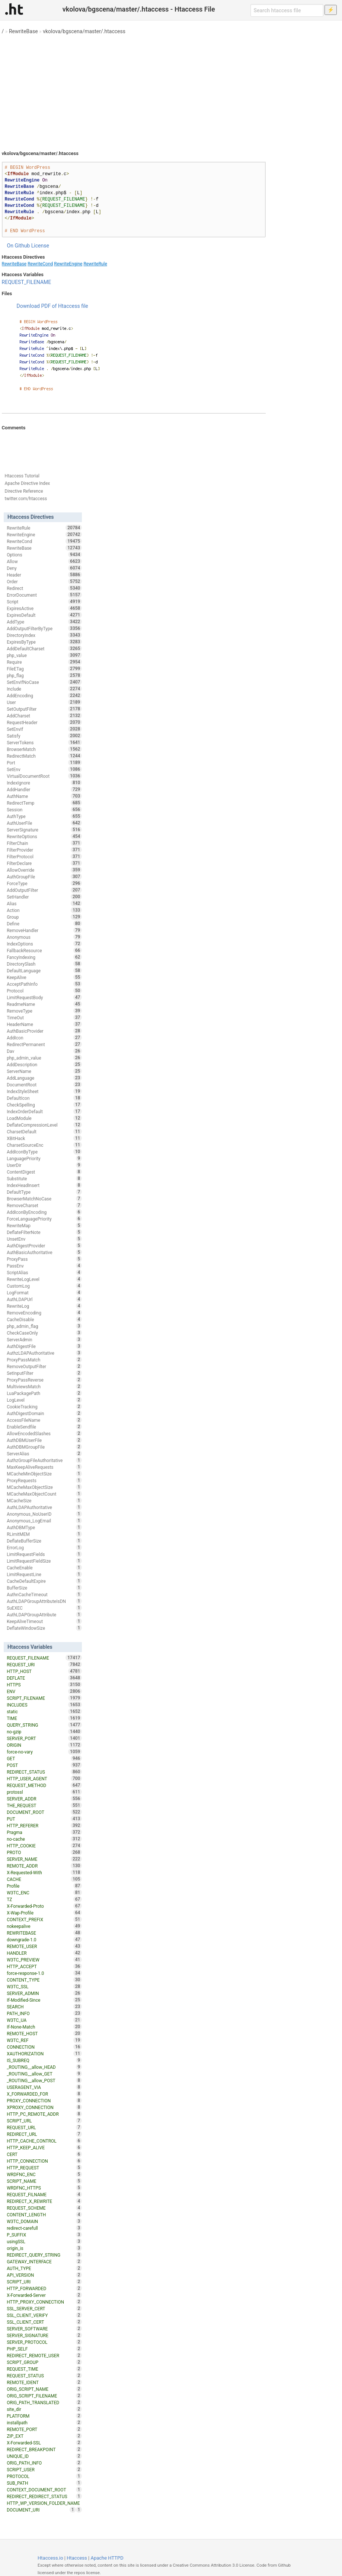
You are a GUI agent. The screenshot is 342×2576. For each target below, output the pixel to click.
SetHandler (44, 897)
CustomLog (44, 1286)
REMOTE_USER (44, 1946)
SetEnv (44, 769)
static (44, 1711)
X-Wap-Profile (44, 1913)
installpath (44, 2422)
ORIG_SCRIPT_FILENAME (44, 2396)
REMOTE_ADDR (44, 1866)
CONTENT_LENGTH (44, 2214)
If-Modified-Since (44, 2000)
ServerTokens (44, 742)
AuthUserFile (44, 823)
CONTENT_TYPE (44, 1980)
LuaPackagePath (44, 1393)
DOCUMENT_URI (41, 2510)
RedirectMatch (44, 756)
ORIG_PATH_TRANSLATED (44, 2402)
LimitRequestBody (44, 997)
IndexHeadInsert (44, 1185)
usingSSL (44, 2241)
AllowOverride (44, 870)
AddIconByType (44, 1152)
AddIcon (44, 1038)
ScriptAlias (44, 1272)
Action (44, 910)
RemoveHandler (44, 930)
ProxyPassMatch (44, 1360)
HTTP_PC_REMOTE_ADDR (44, 2114)
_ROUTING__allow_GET (44, 2074)
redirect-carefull (44, 2228)
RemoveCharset (44, 1205)
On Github (18, 246)
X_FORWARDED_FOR (44, 2094)
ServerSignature (44, 830)
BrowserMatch (44, 749)
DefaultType (44, 1192)
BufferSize (44, 1588)
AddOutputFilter (44, 890)
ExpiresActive (44, 608)
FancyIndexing (44, 957)
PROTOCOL (44, 2476)
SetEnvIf (44, 729)
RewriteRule (95, 263)
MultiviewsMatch (44, 1386)
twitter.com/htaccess (26, 498)
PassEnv (44, 1266)
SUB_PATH (44, 2483)
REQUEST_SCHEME (44, 2208)
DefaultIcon (44, 1098)
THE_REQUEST (44, 1805)
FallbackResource (44, 950)
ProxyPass (44, 1259)
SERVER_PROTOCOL (44, 2342)
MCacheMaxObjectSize (44, 1487)
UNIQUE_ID (44, 2456)
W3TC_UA (44, 2020)
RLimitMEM (44, 1534)
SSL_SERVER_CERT (44, 2308)
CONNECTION (44, 2047)
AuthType (44, 816)
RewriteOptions (44, 836)
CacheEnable (44, 1567)
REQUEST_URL (44, 2127)
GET (44, 1758)
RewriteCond (40, 263)
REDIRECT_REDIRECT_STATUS (44, 2496)
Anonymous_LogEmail (44, 1521)
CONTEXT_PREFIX (44, 1919)
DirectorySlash (44, 964)
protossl (44, 1792)
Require (44, 662)
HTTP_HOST (44, 1671)
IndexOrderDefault (44, 1111)
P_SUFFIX (44, 2235)
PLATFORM (44, 2416)
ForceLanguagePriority (44, 1219)
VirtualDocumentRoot (44, 776)
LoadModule (44, 1118)
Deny (44, 568)
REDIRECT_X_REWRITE (44, 2201)
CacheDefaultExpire (44, 1581)
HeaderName (44, 1024)
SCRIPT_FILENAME (44, 1698)
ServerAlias (44, 1453)
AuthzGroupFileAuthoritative (44, 1460)
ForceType (44, 883)
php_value (44, 655)
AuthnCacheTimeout (44, 1594)
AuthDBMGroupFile (44, 1447)
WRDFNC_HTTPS (44, 2188)
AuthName (44, 796)
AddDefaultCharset (44, 648)
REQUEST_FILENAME (26, 282)
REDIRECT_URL (44, 2134)
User (44, 702)
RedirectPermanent (44, 1044)
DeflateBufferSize (44, 1541)
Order (44, 581)
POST (44, 1765)
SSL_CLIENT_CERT (44, 2322)
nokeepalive (44, 1926)
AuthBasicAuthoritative (44, 1252)
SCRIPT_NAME (44, 2181)
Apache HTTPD (106, 2558)
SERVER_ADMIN (44, 1993)
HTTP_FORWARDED (44, 2288)
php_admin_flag (44, 1326)
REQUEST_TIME (44, 2369)
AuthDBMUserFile (44, 1440)
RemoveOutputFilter (44, 1366)
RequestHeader (44, 722)
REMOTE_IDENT (44, 2382)
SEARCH (44, 2007)
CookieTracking (44, 1406)
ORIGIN (44, 1745)
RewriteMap (44, 1225)
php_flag (44, 675)
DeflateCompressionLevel (44, 1125)
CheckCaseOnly (44, 1333)
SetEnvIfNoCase (44, 682)
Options (44, 555)
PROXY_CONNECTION (44, 2100)
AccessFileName (44, 1420)
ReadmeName (44, 1004)
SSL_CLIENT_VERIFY (44, 2315)
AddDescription (44, 1064)
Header (44, 575)
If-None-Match (44, 2027)
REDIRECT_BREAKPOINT (44, 2449)
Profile (44, 1886)
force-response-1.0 (44, 1973)
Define (44, 923)
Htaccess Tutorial (22, 476)
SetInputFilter (44, 1373)
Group (44, 917)
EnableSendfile (44, 1427)
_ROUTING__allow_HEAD (44, 2067)
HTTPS (44, 1685)
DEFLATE (44, 1678)
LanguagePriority (44, 1158)
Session (44, 809)
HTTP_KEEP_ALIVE (44, 2147)
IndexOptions (44, 944)
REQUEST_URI (44, 1664)
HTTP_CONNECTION (44, 2161)
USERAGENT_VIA (44, 2087)
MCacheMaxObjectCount (44, 1494)
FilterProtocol (44, 856)
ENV (44, 1691)
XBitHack (44, 1138)
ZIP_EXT (44, 2436)
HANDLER (44, 1953)
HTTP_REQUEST (44, 2168)
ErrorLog (44, 1547)
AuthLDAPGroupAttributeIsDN (44, 1601)
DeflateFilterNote (44, 1232)
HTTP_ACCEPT (44, 1966)
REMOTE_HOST (44, 2033)
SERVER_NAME (44, 1859)
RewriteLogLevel (44, 1279)
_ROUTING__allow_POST (44, 2080)
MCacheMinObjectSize (44, 1474)
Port (44, 762)
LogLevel (44, 1400)
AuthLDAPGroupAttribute (44, 1614)
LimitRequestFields (44, 1554)
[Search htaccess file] (286, 10)
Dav (44, 1051)
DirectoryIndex (44, 635)
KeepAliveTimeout (44, 1621)
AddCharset (44, 716)
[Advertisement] (171, 89)
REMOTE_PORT (44, 2429)
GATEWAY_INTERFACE (44, 2261)
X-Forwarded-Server (44, 2295)
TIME (44, 1718)
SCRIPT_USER (44, 2469)
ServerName (44, 1071)
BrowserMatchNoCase (44, 1199)
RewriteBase (23, 31)
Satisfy (44, 736)
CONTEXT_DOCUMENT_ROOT (44, 2490)
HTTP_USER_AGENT (44, 1778)
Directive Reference (24, 491)
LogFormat (44, 1292)
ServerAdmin (44, 1339)
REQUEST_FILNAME (44, 2194)
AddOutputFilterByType (44, 628)
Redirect (44, 588)
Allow (44, 561)
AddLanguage (44, 1078)
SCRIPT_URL (44, 2121)
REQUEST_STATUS (44, 2375)
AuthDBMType (44, 1527)
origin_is (44, 2248)
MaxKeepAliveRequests (44, 1467)
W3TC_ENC (44, 1892)
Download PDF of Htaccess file (52, 306)
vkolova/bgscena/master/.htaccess (84, 31)
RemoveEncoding (44, 1313)
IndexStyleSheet (44, 1091)
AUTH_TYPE (44, 2268)
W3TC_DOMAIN (44, 2221)
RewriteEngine (68, 263)
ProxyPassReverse (44, 1380)
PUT (44, 1819)
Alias (44, 903)
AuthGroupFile (44, 877)
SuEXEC (44, 1608)
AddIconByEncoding (44, 1212)
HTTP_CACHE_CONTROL (44, 2141)
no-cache (44, 1839)
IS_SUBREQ (44, 2060)
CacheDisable (44, 1319)
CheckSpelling (44, 1105)
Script (44, 601)
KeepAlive (44, 977)
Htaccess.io (50, 2558)
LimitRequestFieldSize (44, 1561)
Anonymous (44, 937)
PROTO (44, 1852)
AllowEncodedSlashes (44, 1433)
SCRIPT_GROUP (44, 2362)
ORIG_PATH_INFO (44, 2463)
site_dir (44, 2409)
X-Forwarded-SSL (44, 2443)
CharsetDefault (44, 1131)
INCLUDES (44, 1705)
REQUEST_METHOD (44, 1785)
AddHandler (44, 789)
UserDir (44, 1165)
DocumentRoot (44, 1084)
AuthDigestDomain (44, 1413)
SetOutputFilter (44, 709)
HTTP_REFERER (44, 1825)
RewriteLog (44, 1306)
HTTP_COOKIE (44, 1846)
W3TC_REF (44, 2040)
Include (44, 689)
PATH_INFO (44, 2013)
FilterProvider (44, 850)
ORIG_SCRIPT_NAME (44, 2389)
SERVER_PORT (44, 1738)
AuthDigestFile (44, 1346)
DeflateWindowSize (44, 1628)
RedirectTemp (44, 803)
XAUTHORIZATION (44, 2053)
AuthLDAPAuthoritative (44, 1507)
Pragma (44, 1832)
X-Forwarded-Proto (44, 1906)
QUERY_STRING (44, 1725)
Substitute (44, 1178)
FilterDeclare (44, 863)
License (40, 246)
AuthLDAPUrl (44, 1299)
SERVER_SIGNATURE (44, 2335)
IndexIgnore (44, 783)
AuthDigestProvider (44, 1245)
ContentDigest (44, 1172)
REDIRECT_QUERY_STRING (44, 2255)
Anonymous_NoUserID (44, 1514)
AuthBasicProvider (44, 1031)
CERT (44, 2154)
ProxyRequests (44, 1480)
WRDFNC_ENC (44, 2174)
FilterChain (44, 843)
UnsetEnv (44, 1239)
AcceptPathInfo (44, 984)
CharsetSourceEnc (44, 1145)
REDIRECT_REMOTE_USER (44, 2355)
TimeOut (44, 1017)
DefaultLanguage (44, 970)
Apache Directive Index (27, 483)
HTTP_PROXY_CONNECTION (44, 2302)
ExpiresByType (44, 642)
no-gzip (44, 1731)
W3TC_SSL (44, 1986)
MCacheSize (44, 1500)
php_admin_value (44, 1058)
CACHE (44, 1879)
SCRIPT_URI (44, 2282)
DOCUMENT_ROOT (44, 1812)
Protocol (44, 991)
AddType (44, 622)
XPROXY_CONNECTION (44, 2107)
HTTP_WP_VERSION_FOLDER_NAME (44, 2504)
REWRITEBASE (44, 1933)
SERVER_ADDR (44, 1799)
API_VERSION (44, 2275)
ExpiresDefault (44, 615)
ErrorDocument (44, 595)
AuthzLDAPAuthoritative (44, 1353)
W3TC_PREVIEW (44, 1960)
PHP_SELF (44, 2349)
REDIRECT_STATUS (44, 1772)
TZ (44, 1899)
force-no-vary (44, 1752)
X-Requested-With (44, 1872)
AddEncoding (44, 695)
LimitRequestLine (44, 1574)
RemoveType (44, 1011)
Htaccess (77, 2558)
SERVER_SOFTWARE (44, 2329)
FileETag (44, 669)
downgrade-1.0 (44, 1939)
